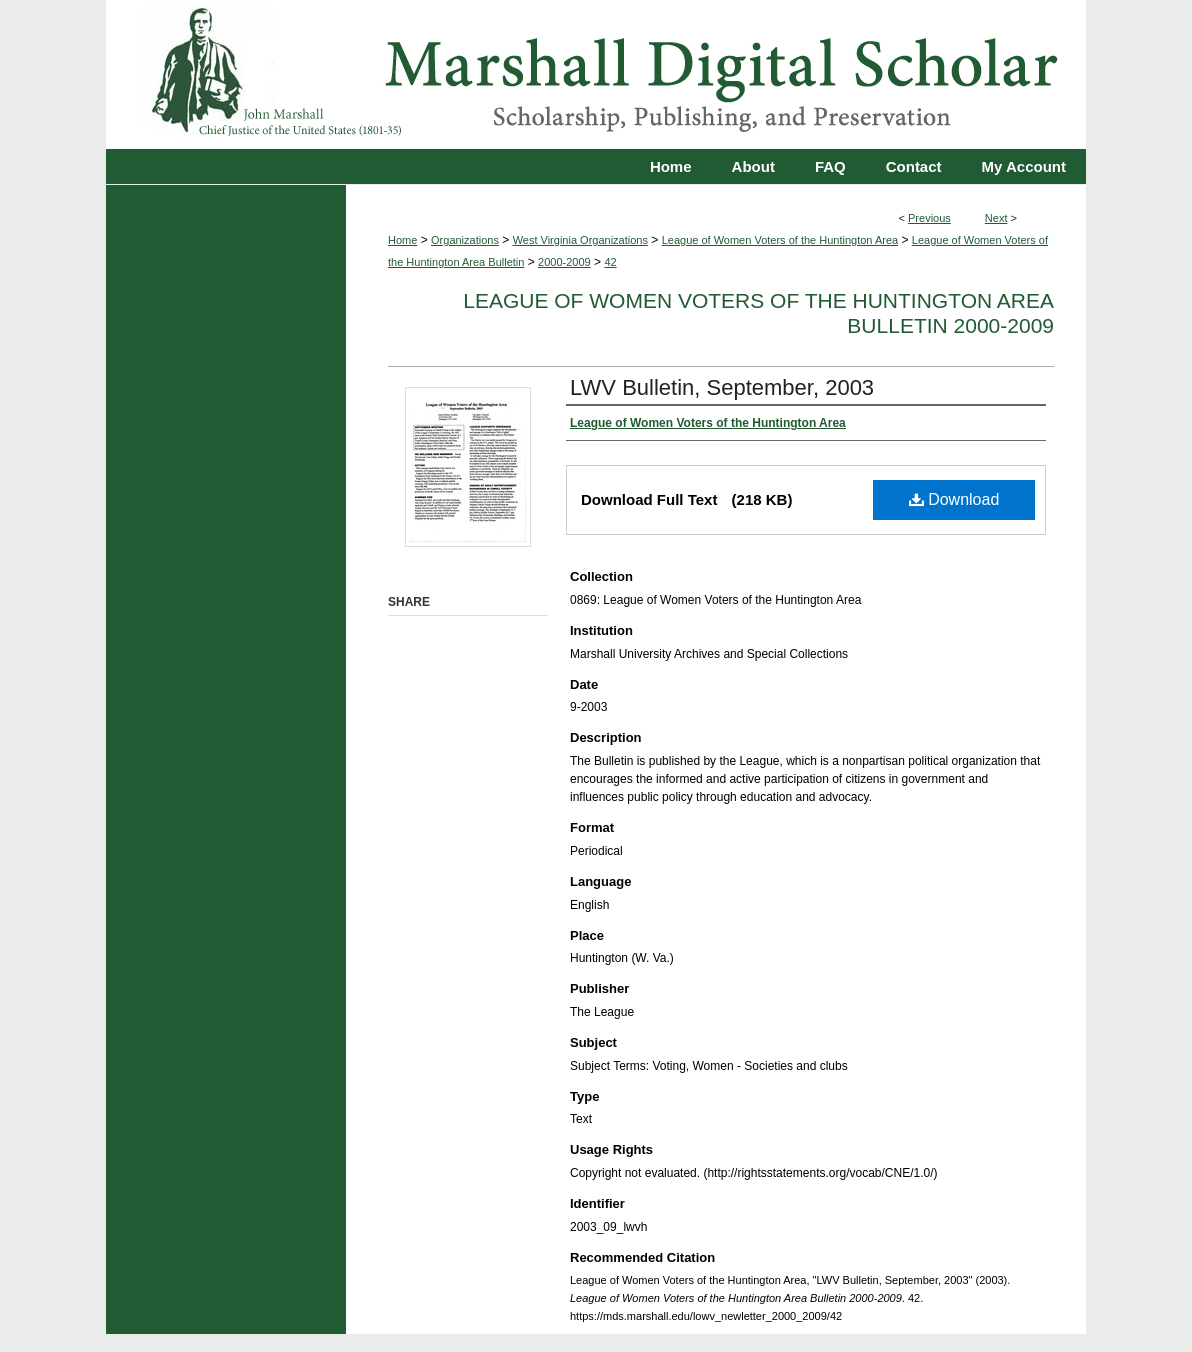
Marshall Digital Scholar (596, 74)
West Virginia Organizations (580, 240)
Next (996, 218)
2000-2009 (564, 262)
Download (954, 499)
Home (402, 240)
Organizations (465, 240)
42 (610, 262)
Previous (929, 218)
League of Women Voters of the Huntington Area (780, 240)
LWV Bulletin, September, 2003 (722, 387)
